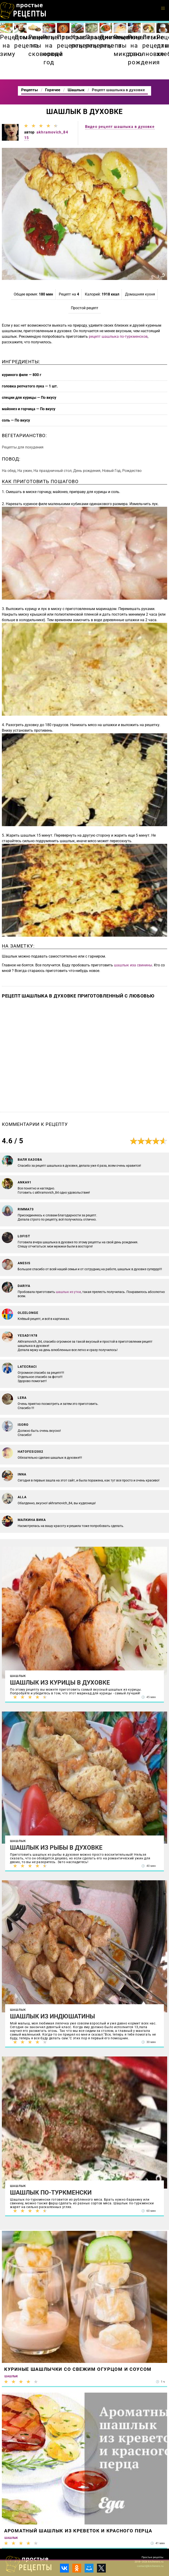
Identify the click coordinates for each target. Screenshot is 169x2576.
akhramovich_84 (52, 132)
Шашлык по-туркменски (51, 2192)
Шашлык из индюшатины (52, 2016)
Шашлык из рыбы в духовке (56, 1847)
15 (26, 138)
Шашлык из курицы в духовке (60, 1682)
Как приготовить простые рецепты (23, 10)
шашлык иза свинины (133, 965)
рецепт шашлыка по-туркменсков (118, 336)
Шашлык (18, 1676)
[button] (163, 8)
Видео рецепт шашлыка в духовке (120, 126)
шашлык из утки (68, 1292)
